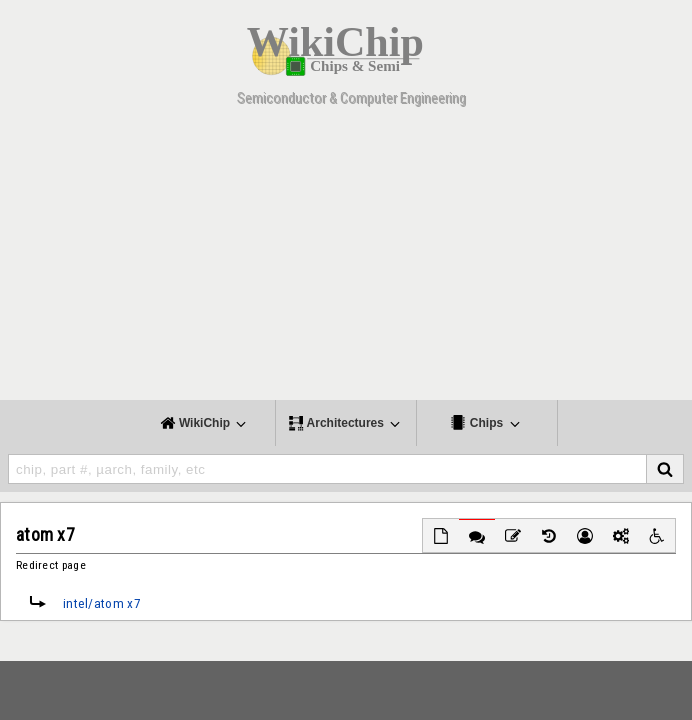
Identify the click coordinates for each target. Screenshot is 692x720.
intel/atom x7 (102, 603)
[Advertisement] (346, 260)
